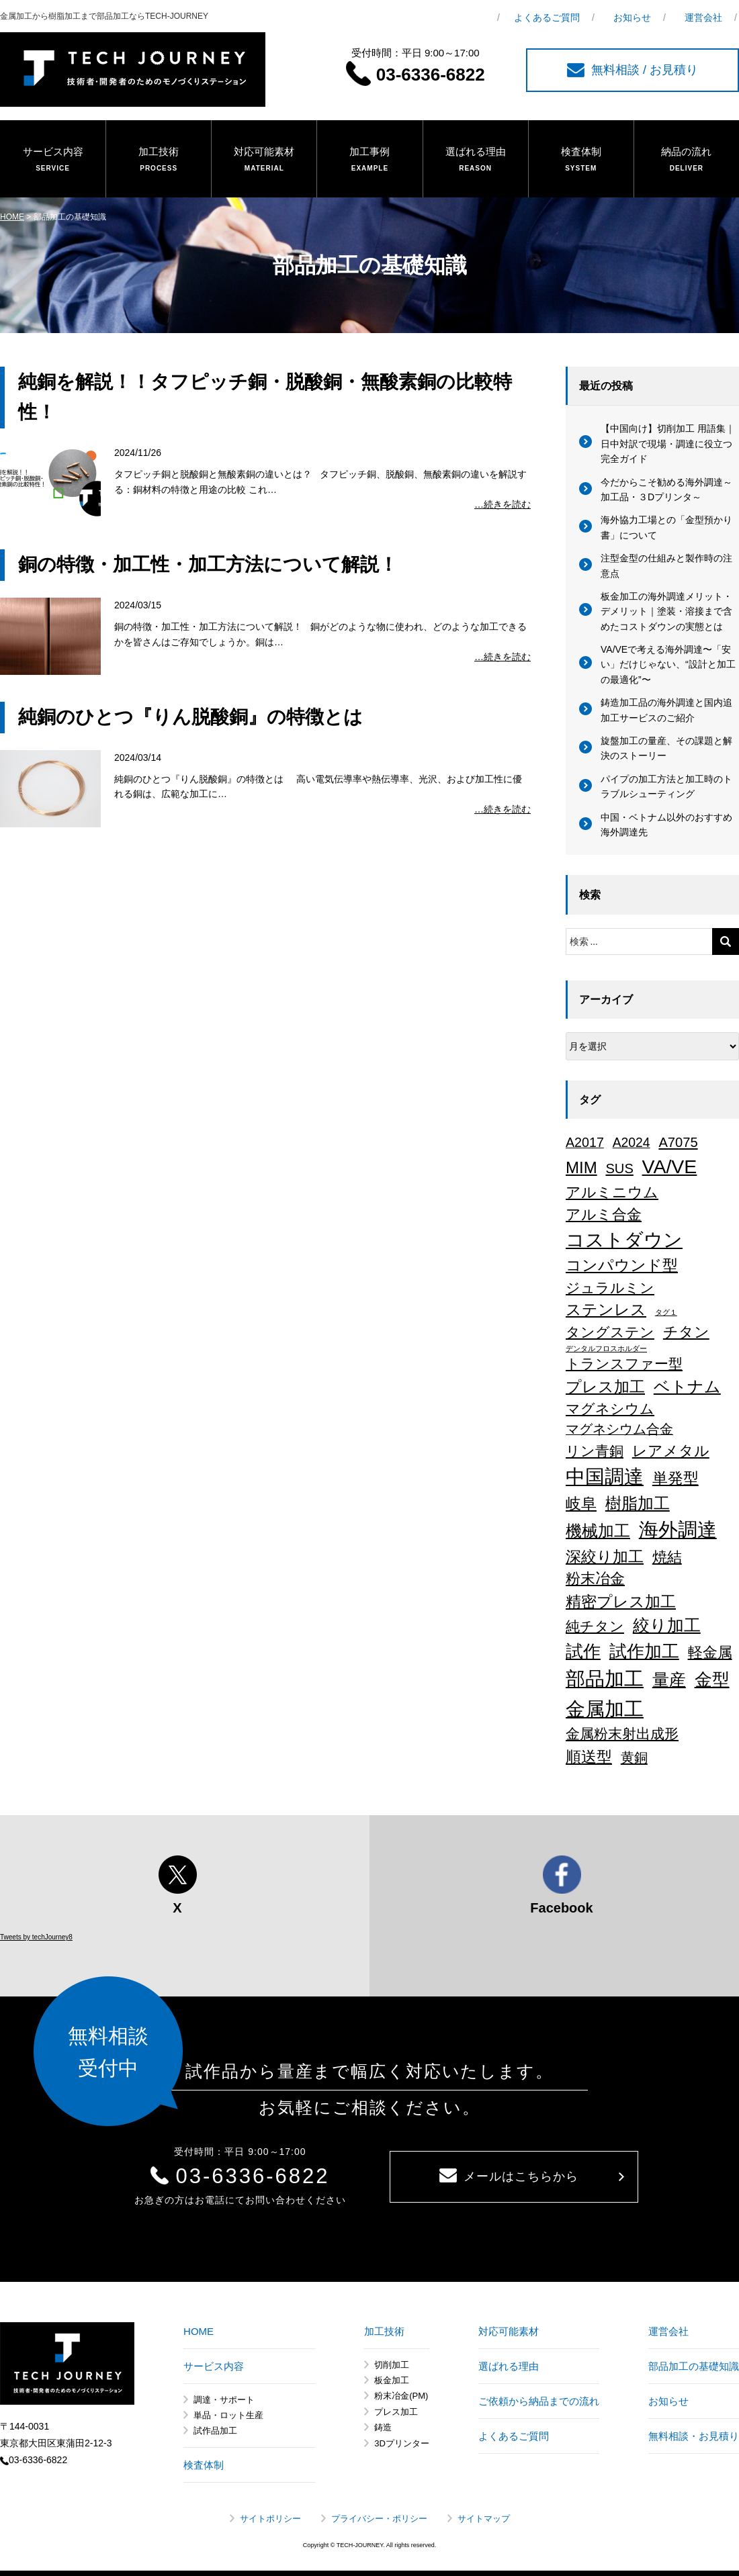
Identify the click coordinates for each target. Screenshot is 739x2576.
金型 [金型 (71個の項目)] (712, 1679)
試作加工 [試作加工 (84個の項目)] (644, 1651)
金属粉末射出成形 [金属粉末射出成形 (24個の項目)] (622, 1734)
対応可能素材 (264, 160)
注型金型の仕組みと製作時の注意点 (666, 565)
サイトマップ (484, 2519)
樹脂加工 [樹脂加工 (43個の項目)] (637, 1503)
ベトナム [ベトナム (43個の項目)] (687, 1386)
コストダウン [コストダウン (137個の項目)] (624, 1239)
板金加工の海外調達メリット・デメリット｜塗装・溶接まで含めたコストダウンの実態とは (666, 611)
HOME (12, 217)
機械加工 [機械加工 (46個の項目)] (598, 1531)
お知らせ (632, 17)
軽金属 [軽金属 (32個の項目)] (710, 1652)
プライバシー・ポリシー (379, 2519)
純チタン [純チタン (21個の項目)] (595, 1626)
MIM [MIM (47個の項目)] (581, 1167)
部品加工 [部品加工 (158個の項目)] (605, 1679)
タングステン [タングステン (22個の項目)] (610, 1332)
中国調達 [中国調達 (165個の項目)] (605, 1476)
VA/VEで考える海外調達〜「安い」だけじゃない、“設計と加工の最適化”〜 (668, 664)
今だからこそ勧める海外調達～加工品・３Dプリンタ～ (666, 489)
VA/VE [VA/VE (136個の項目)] (669, 1166)
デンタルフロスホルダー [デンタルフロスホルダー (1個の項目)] (606, 1348)
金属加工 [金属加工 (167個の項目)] (605, 1709)
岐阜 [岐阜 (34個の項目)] (581, 1503)
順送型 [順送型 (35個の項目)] (589, 1756)
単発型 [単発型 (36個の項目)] (675, 1478)
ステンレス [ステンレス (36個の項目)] (606, 1309)
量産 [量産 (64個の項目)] (669, 1679)
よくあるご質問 (547, 17)
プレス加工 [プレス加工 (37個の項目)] (605, 1386)
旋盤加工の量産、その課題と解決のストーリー (666, 748)
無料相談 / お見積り (632, 70)
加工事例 (369, 160)
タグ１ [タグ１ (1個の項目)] (666, 1312)
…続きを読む (502, 504)
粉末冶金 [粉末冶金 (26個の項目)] (595, 1578)
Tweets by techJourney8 (36, 1937)
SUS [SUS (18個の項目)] (619, 1168)
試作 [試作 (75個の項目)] (583, 1651)
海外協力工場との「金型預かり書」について (666, 527)
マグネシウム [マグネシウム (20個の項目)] (610, 1408)
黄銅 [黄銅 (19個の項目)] (634, 1757)
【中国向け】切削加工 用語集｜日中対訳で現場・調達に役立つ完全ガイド (668, 443)
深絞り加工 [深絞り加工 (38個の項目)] (605, 1556)
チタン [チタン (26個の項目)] (686, 1332)
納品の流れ (686, 160)
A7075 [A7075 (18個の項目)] (677, 1142)
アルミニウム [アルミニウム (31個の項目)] (612, 1192)
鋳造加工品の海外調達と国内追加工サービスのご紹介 (666, 710)
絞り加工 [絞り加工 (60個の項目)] (667, 1625)
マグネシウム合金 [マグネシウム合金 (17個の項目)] (619, 1429)
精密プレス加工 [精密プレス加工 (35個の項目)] (621, 1601)
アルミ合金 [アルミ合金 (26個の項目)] (604, 1214)
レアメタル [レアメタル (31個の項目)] (670, 1450)
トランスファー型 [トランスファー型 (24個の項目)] (624, 1364)
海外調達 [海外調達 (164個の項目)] (678, 1529)
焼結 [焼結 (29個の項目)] (667, 1557)
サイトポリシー (270, 2519)
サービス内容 (52, 160)
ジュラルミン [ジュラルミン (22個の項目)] (610, 1287)
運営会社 (703, 17)
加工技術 (158, 160)
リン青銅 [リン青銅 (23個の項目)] (594, 1451)
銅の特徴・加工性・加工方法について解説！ (208, 564)
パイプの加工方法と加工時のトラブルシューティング (666, 786)
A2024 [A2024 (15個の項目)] (631, 1142)
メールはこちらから (508, 2175)
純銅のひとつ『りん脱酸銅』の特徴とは (190, 716)
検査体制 (581, 160)
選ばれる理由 (475, 160)
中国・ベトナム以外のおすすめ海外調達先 (666, 824)
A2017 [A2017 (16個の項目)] (585, 1142)
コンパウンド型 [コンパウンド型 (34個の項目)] (622, 1265)
